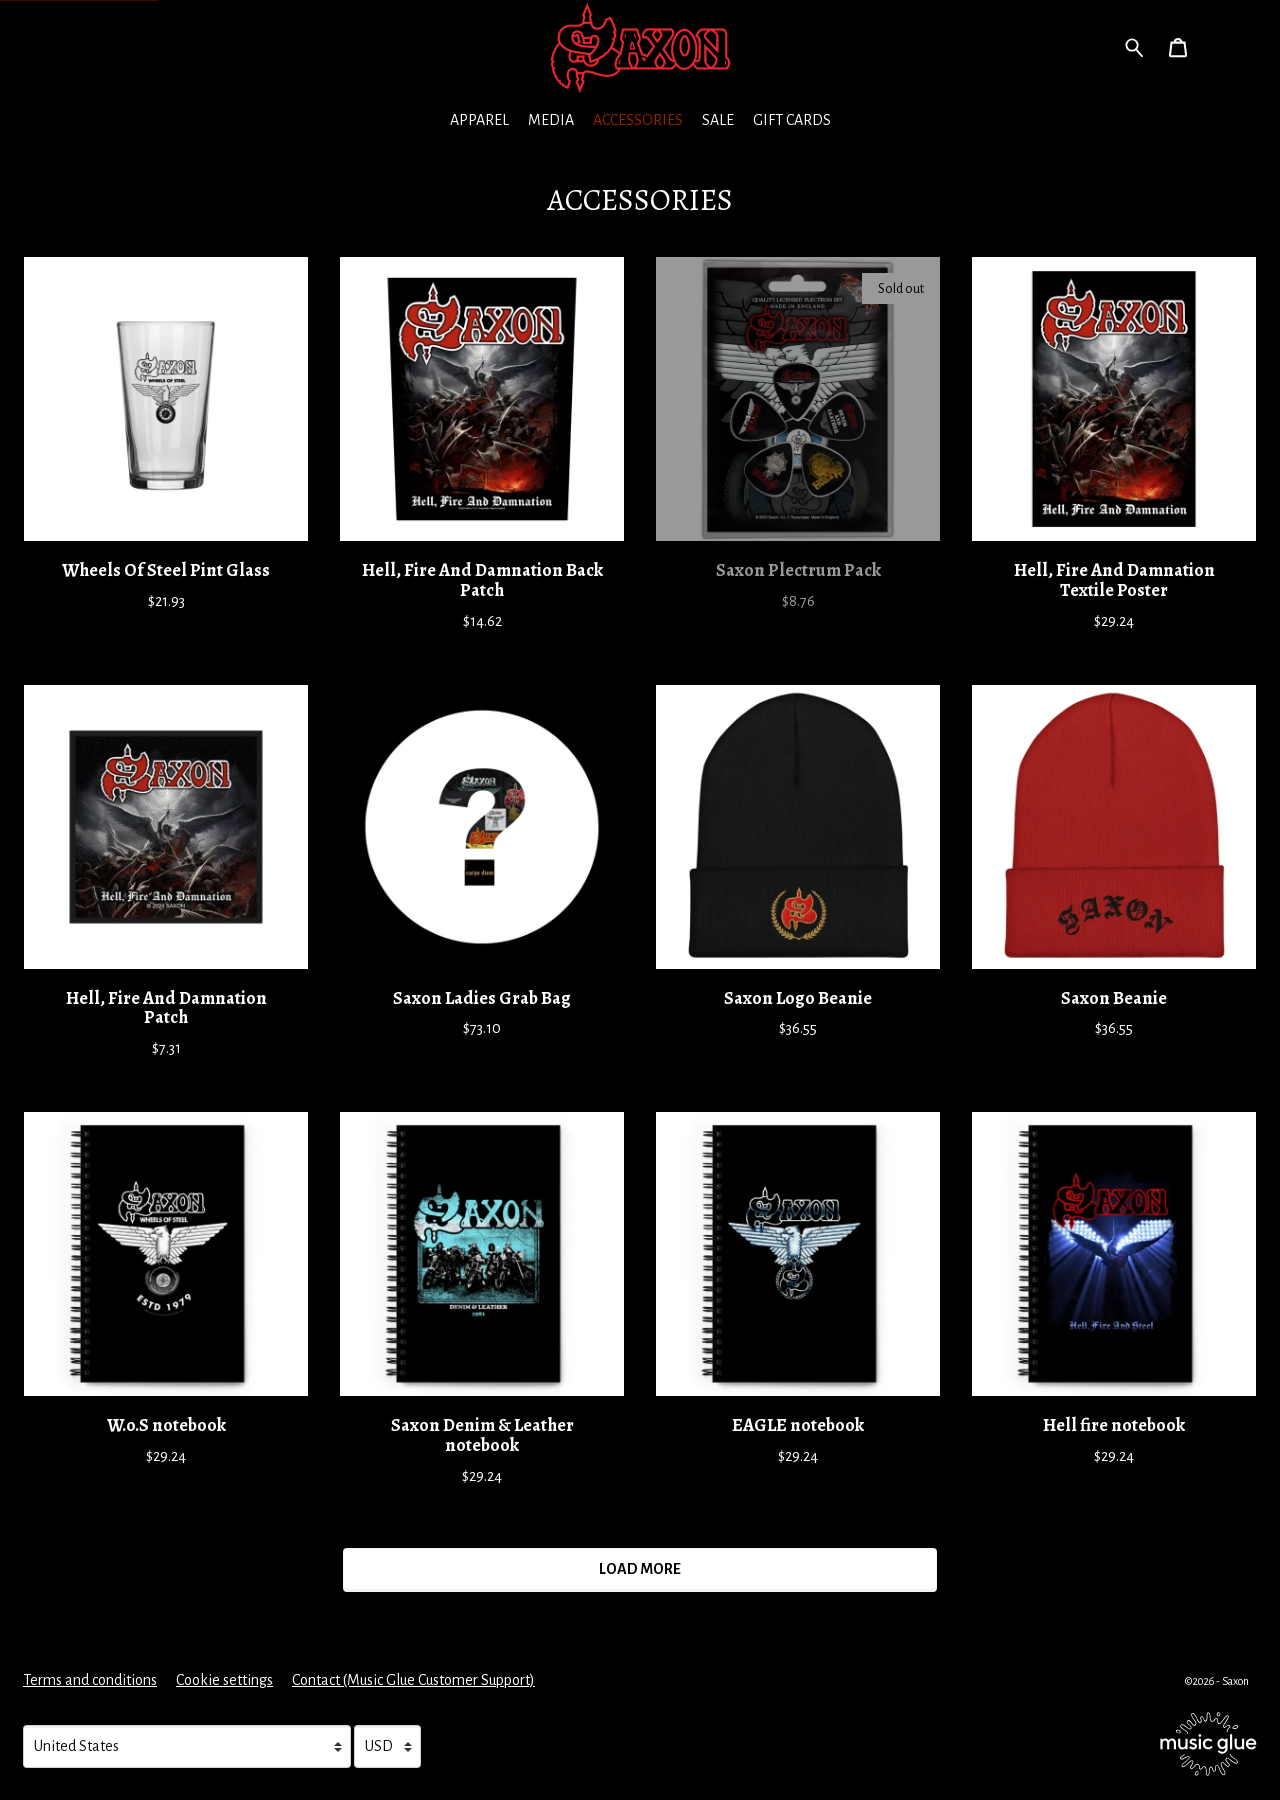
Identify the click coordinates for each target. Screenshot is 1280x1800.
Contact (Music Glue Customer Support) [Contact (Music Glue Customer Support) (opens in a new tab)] (413, 1680)
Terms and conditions (90, 1680)
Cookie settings (224, 1680)
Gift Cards (792, 120)
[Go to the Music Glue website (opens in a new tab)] (1208, 1744)
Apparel (479, 120)
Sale (718, 120)
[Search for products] (1134, 46)
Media (551, 120)
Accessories (638, 120)
